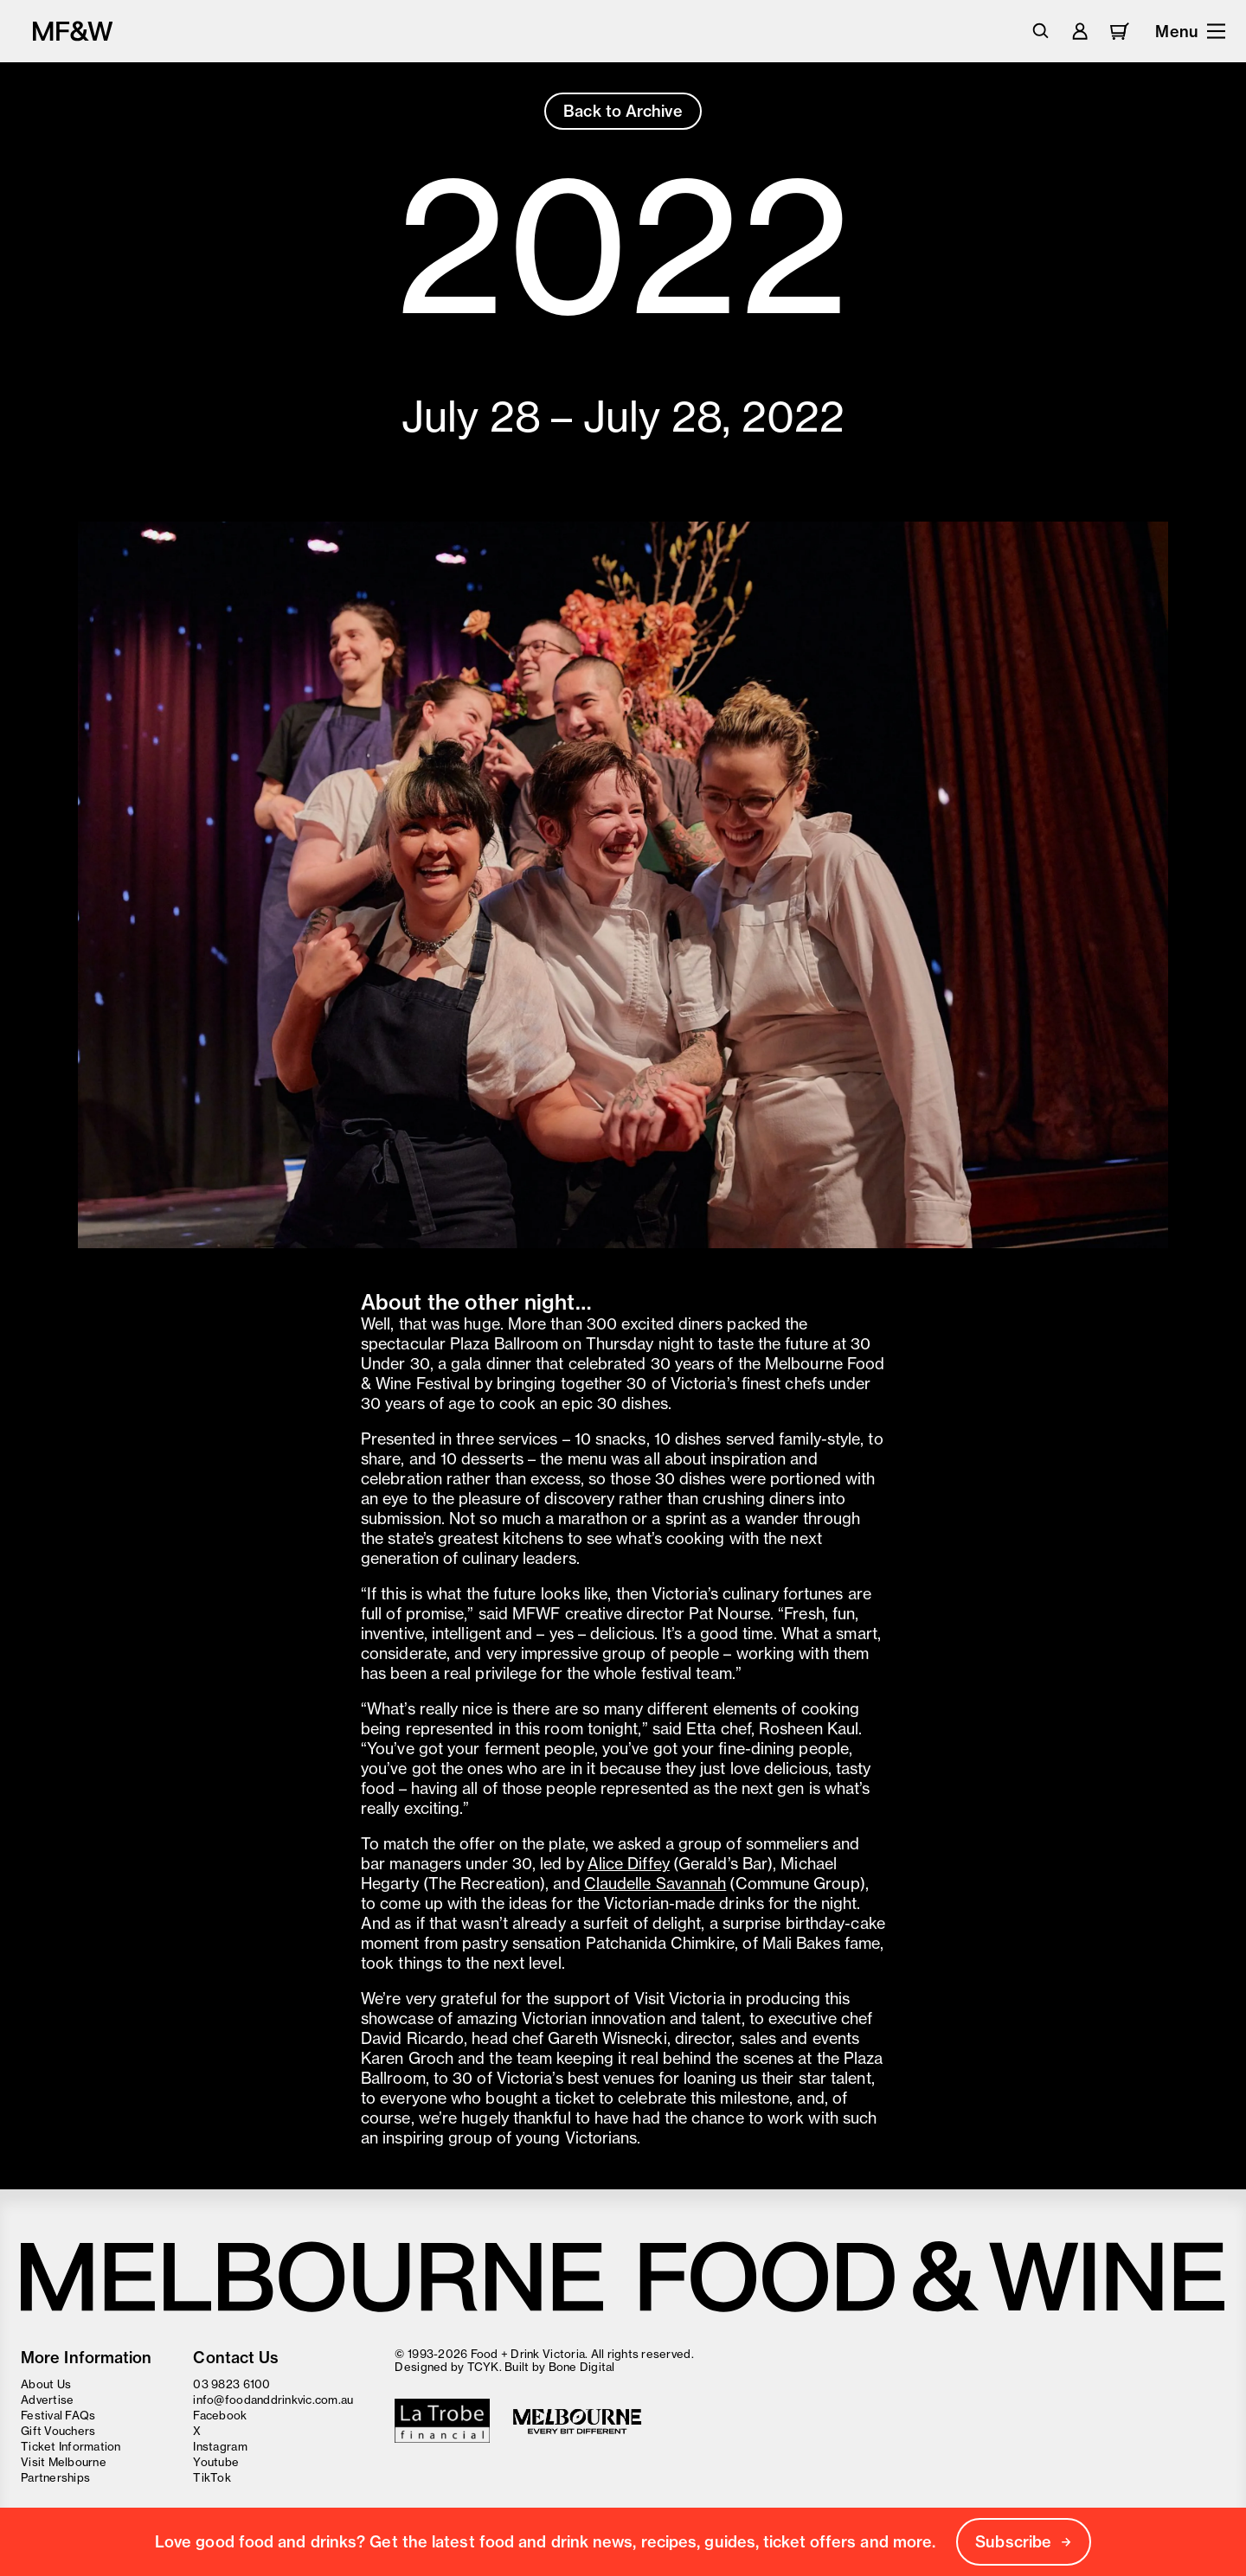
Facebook (220, 2415)
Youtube (216, 2462)
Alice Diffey (629, 1864)
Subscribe (1023, 2542)
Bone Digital (582, 2367)
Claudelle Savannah (655, 1884)
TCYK (483, 2367)
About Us (46, 2384)
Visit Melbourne (63, 2462)
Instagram (220, 2446)
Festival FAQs (58, 2415)
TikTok (212, 2477)
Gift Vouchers (58, 2431)
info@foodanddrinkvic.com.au (273, 2399)
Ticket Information (71, 2446)
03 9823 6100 (231, 2384)
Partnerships (55, 2477)
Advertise (47, 2399)
